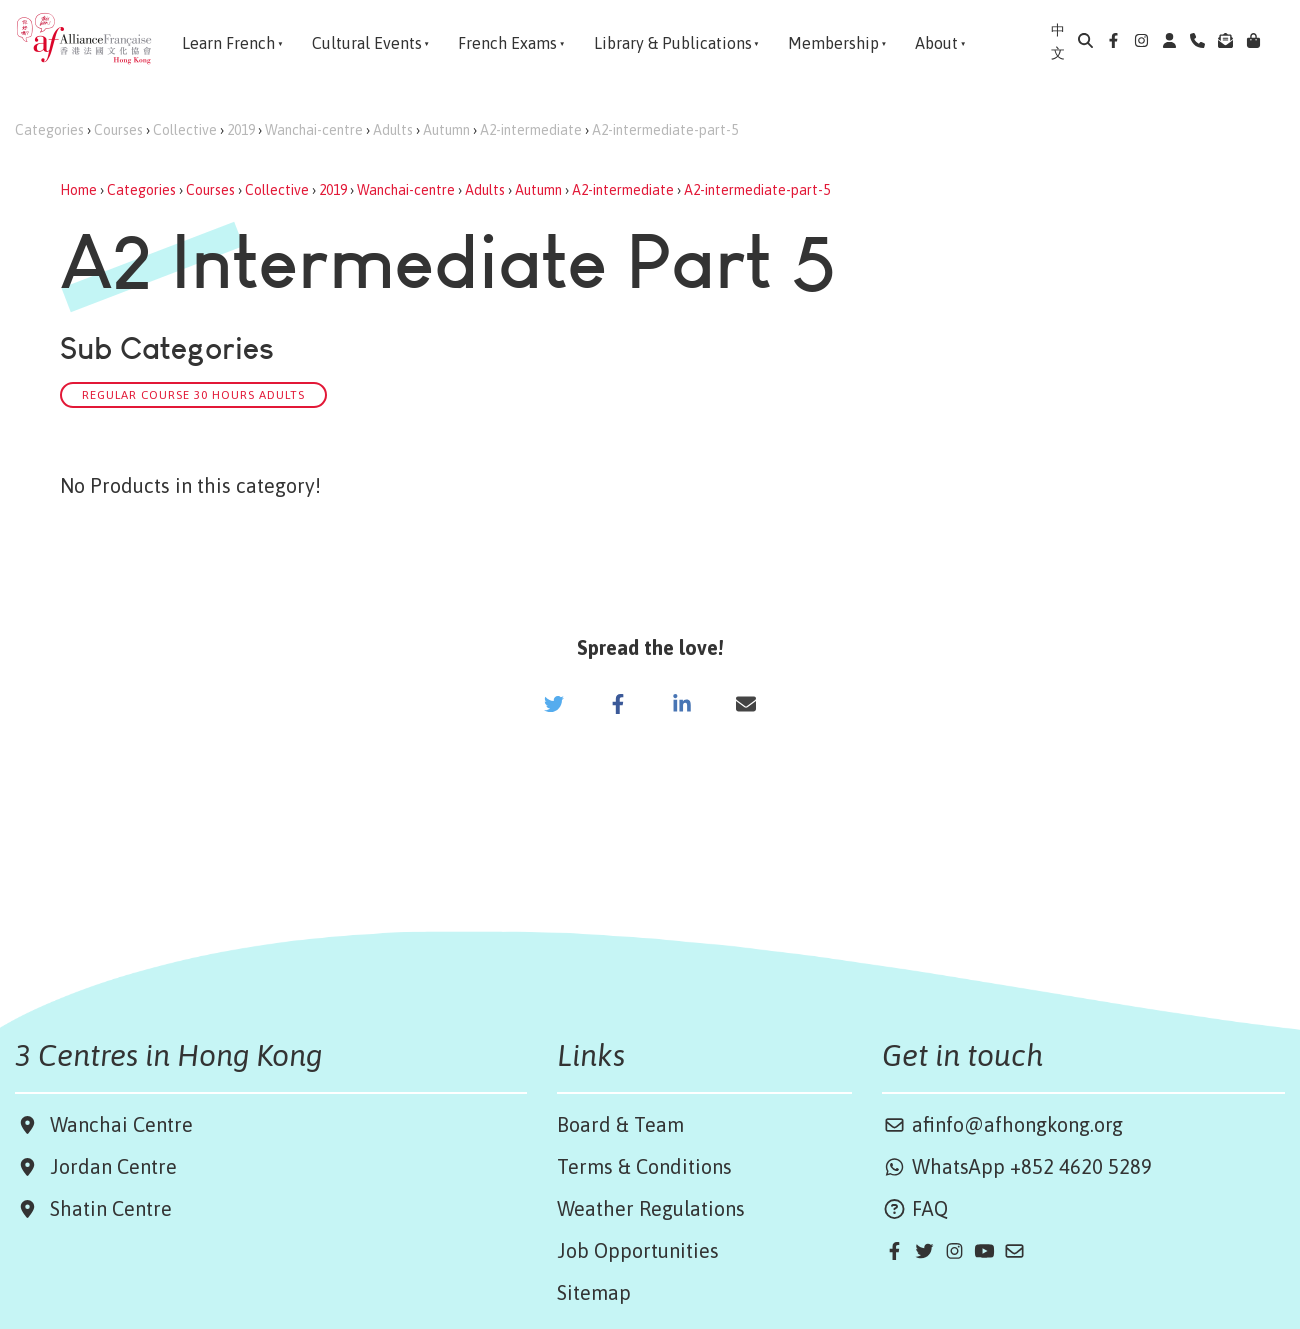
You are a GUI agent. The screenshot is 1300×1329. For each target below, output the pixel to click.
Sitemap (594, 1292)
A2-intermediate (531, 130)
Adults (393, 130)
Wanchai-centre (314, 130)
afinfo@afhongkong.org (1002, 1124)
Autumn (446, 130)
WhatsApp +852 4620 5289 (1017, 1166)
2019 (241, 130)
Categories (49, 130)
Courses (118, 130)
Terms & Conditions (644, 1166)
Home (78, 190)
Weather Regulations (651, 1208)
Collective (185, 130)
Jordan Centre (108, 1166)
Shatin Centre (106, 1208)
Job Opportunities (638, 1250)
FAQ (915, 1208)
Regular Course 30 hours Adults (193, 394)
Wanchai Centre (124, 1124)
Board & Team (620, 1124)
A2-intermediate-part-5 (665, 130)
